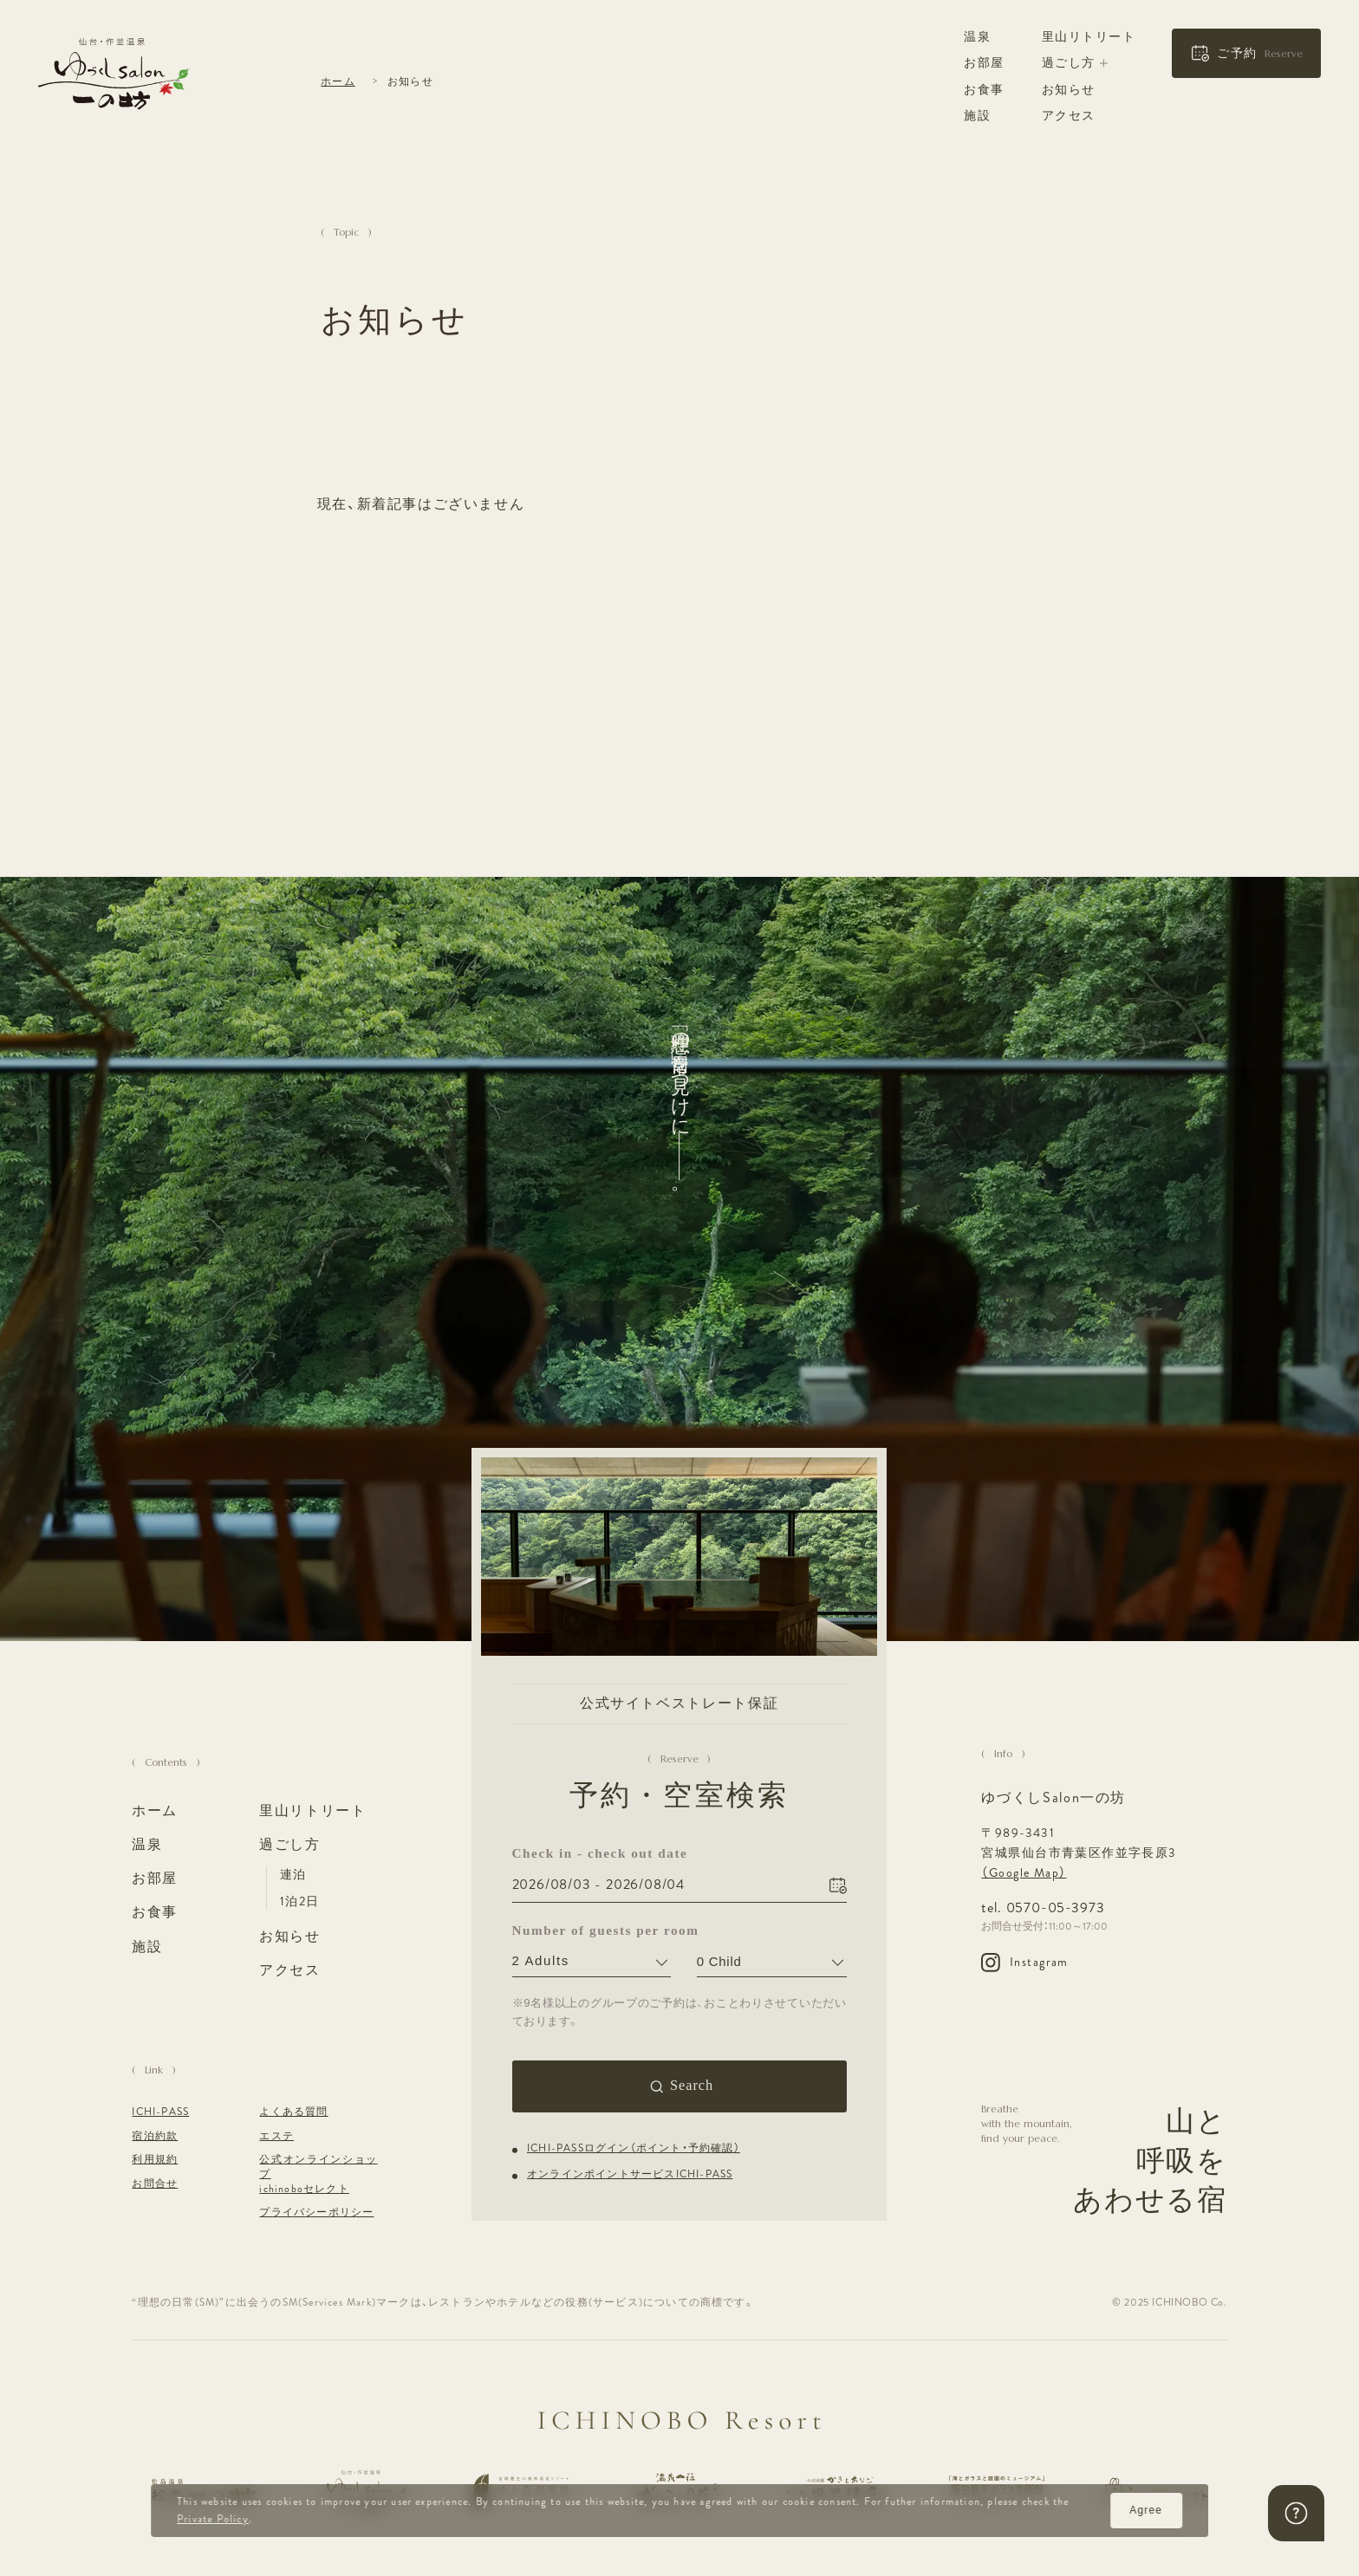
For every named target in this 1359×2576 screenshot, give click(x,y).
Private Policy (213, 2519)
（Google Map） (1023, 1872)
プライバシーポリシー (316, 2213)
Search (691, 2085)
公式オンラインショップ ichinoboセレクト (318, 2174)
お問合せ (155, 2184)
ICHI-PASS (160, 2112)
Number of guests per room (591, 1930)
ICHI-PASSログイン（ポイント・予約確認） (633, 2148)
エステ (276, 2137)
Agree (1145, 2510)
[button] (1246, 54)
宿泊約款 (155, 2137)
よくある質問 (293, 2112)
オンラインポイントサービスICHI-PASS (629, 2174)
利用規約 (155, 2160)
